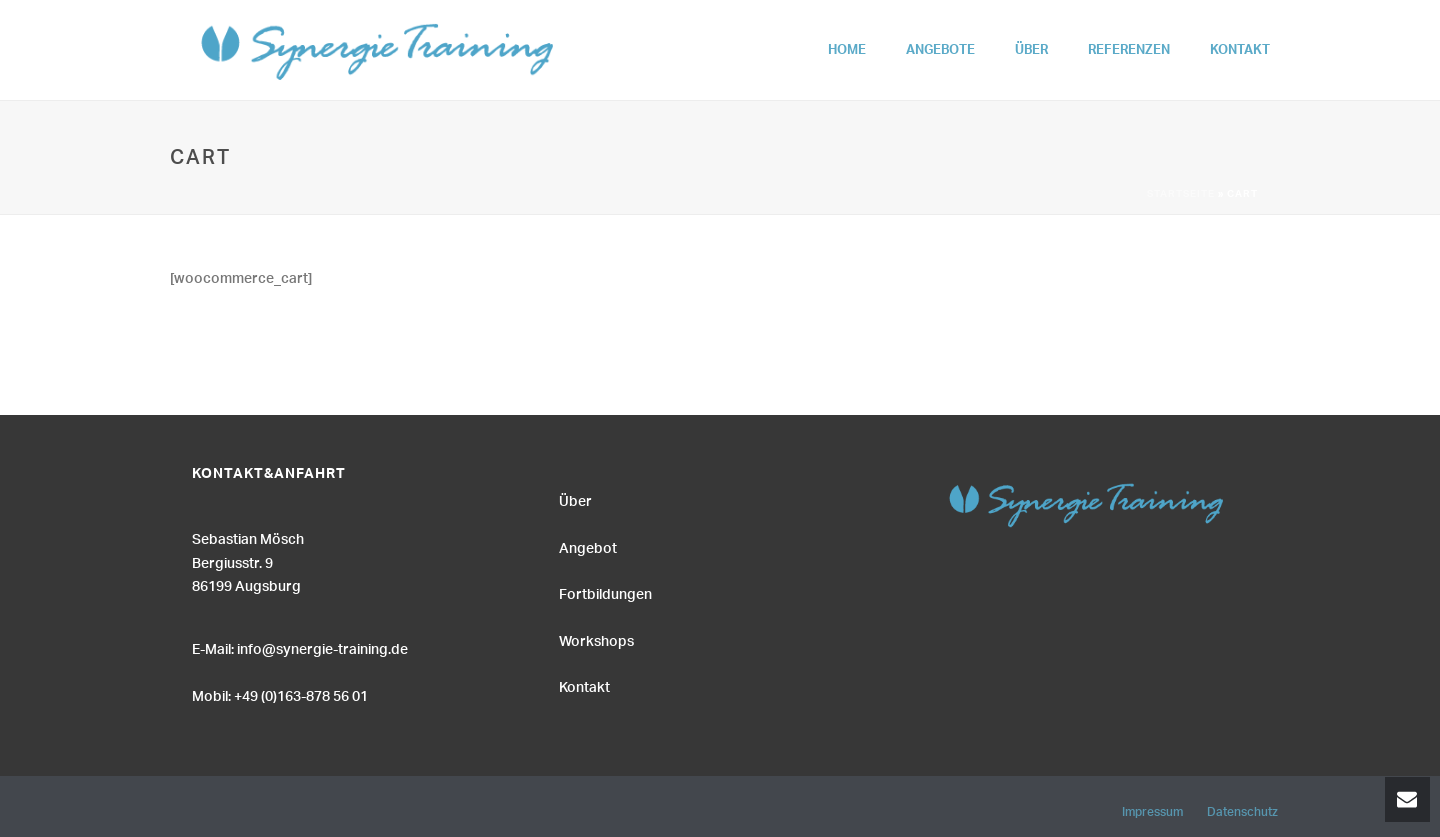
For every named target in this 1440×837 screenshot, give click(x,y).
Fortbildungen (605, 592)
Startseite (1181, 195)
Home (847, 53)
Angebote (940, 53)
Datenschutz (1242, 809)
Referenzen (1129, 53)
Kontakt (1240, 53)
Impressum (1152, 809)
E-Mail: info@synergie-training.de (300, 647)
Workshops (596, 639)
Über (1031, 53)
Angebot (588, 546)
